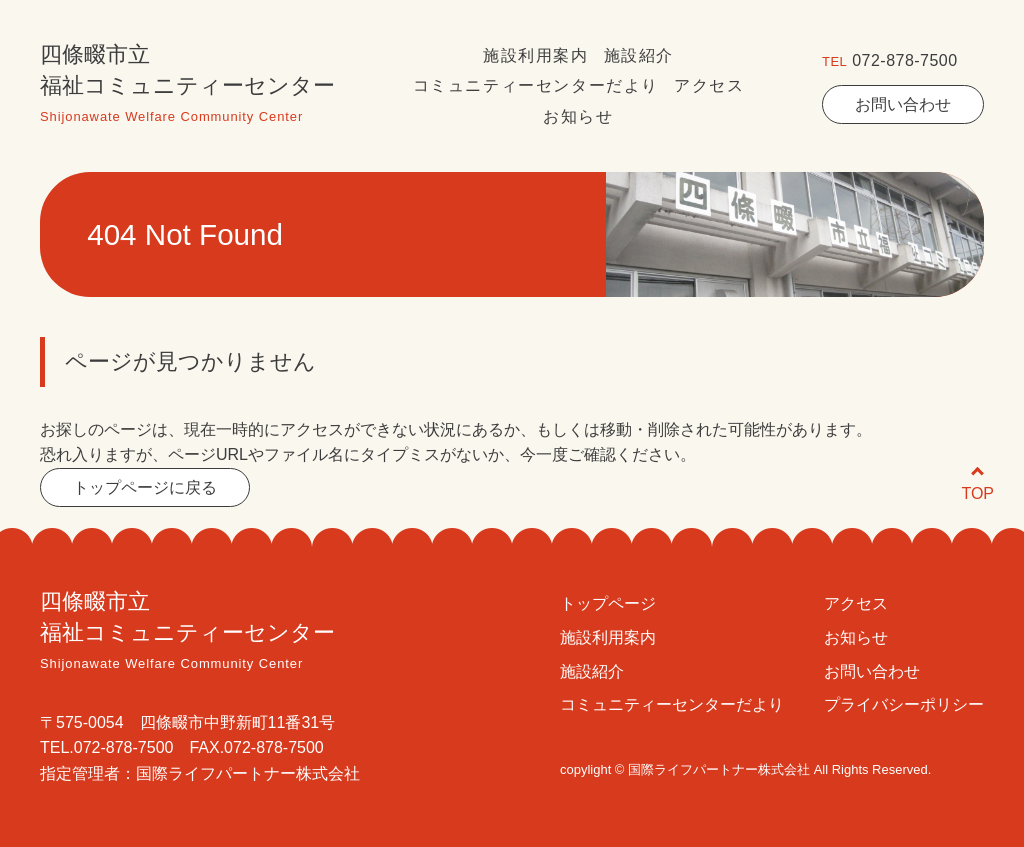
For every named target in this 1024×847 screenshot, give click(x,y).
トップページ (608, 603)
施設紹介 (639, 55)
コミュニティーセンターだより (536, 85)
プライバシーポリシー (904, 704)
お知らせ (578, 116)
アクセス (709, 85)
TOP (977, 484)
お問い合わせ (903, 104)
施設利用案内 (536, 55)
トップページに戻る (145, 487)
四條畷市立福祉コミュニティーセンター (187, 87)
